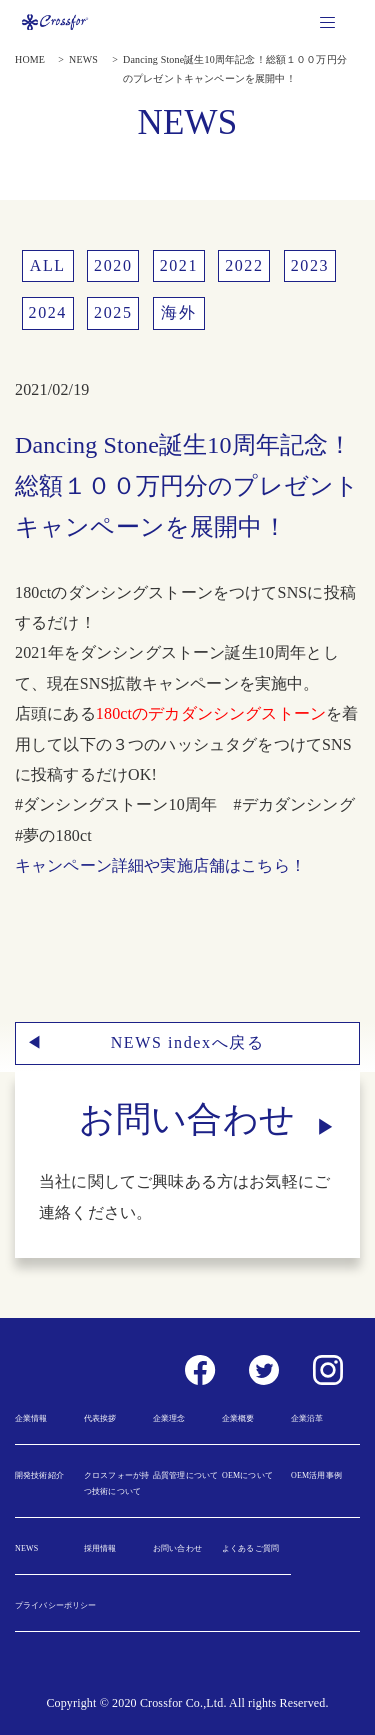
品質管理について (185, 1475)
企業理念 (169, 1418)
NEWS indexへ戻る (188, 1042)
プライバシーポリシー (56, 1605)
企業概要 (238, 1418)
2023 (310, 265)
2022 (244, 265)
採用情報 (100, 1548)
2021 (179, 265)
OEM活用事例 (316, 1475)
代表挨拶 (100, 1418)
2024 (48, 312)
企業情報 (31, 1418)
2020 (113, 265)
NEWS (83, 59)
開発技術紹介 (39, 1475)
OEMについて (247, 1475)
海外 (178, 312)
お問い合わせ (177, 1548)
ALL (48, 265)
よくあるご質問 (250, 1548)
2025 (113, 312)
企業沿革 (307, 1418)
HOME (30, 59)
